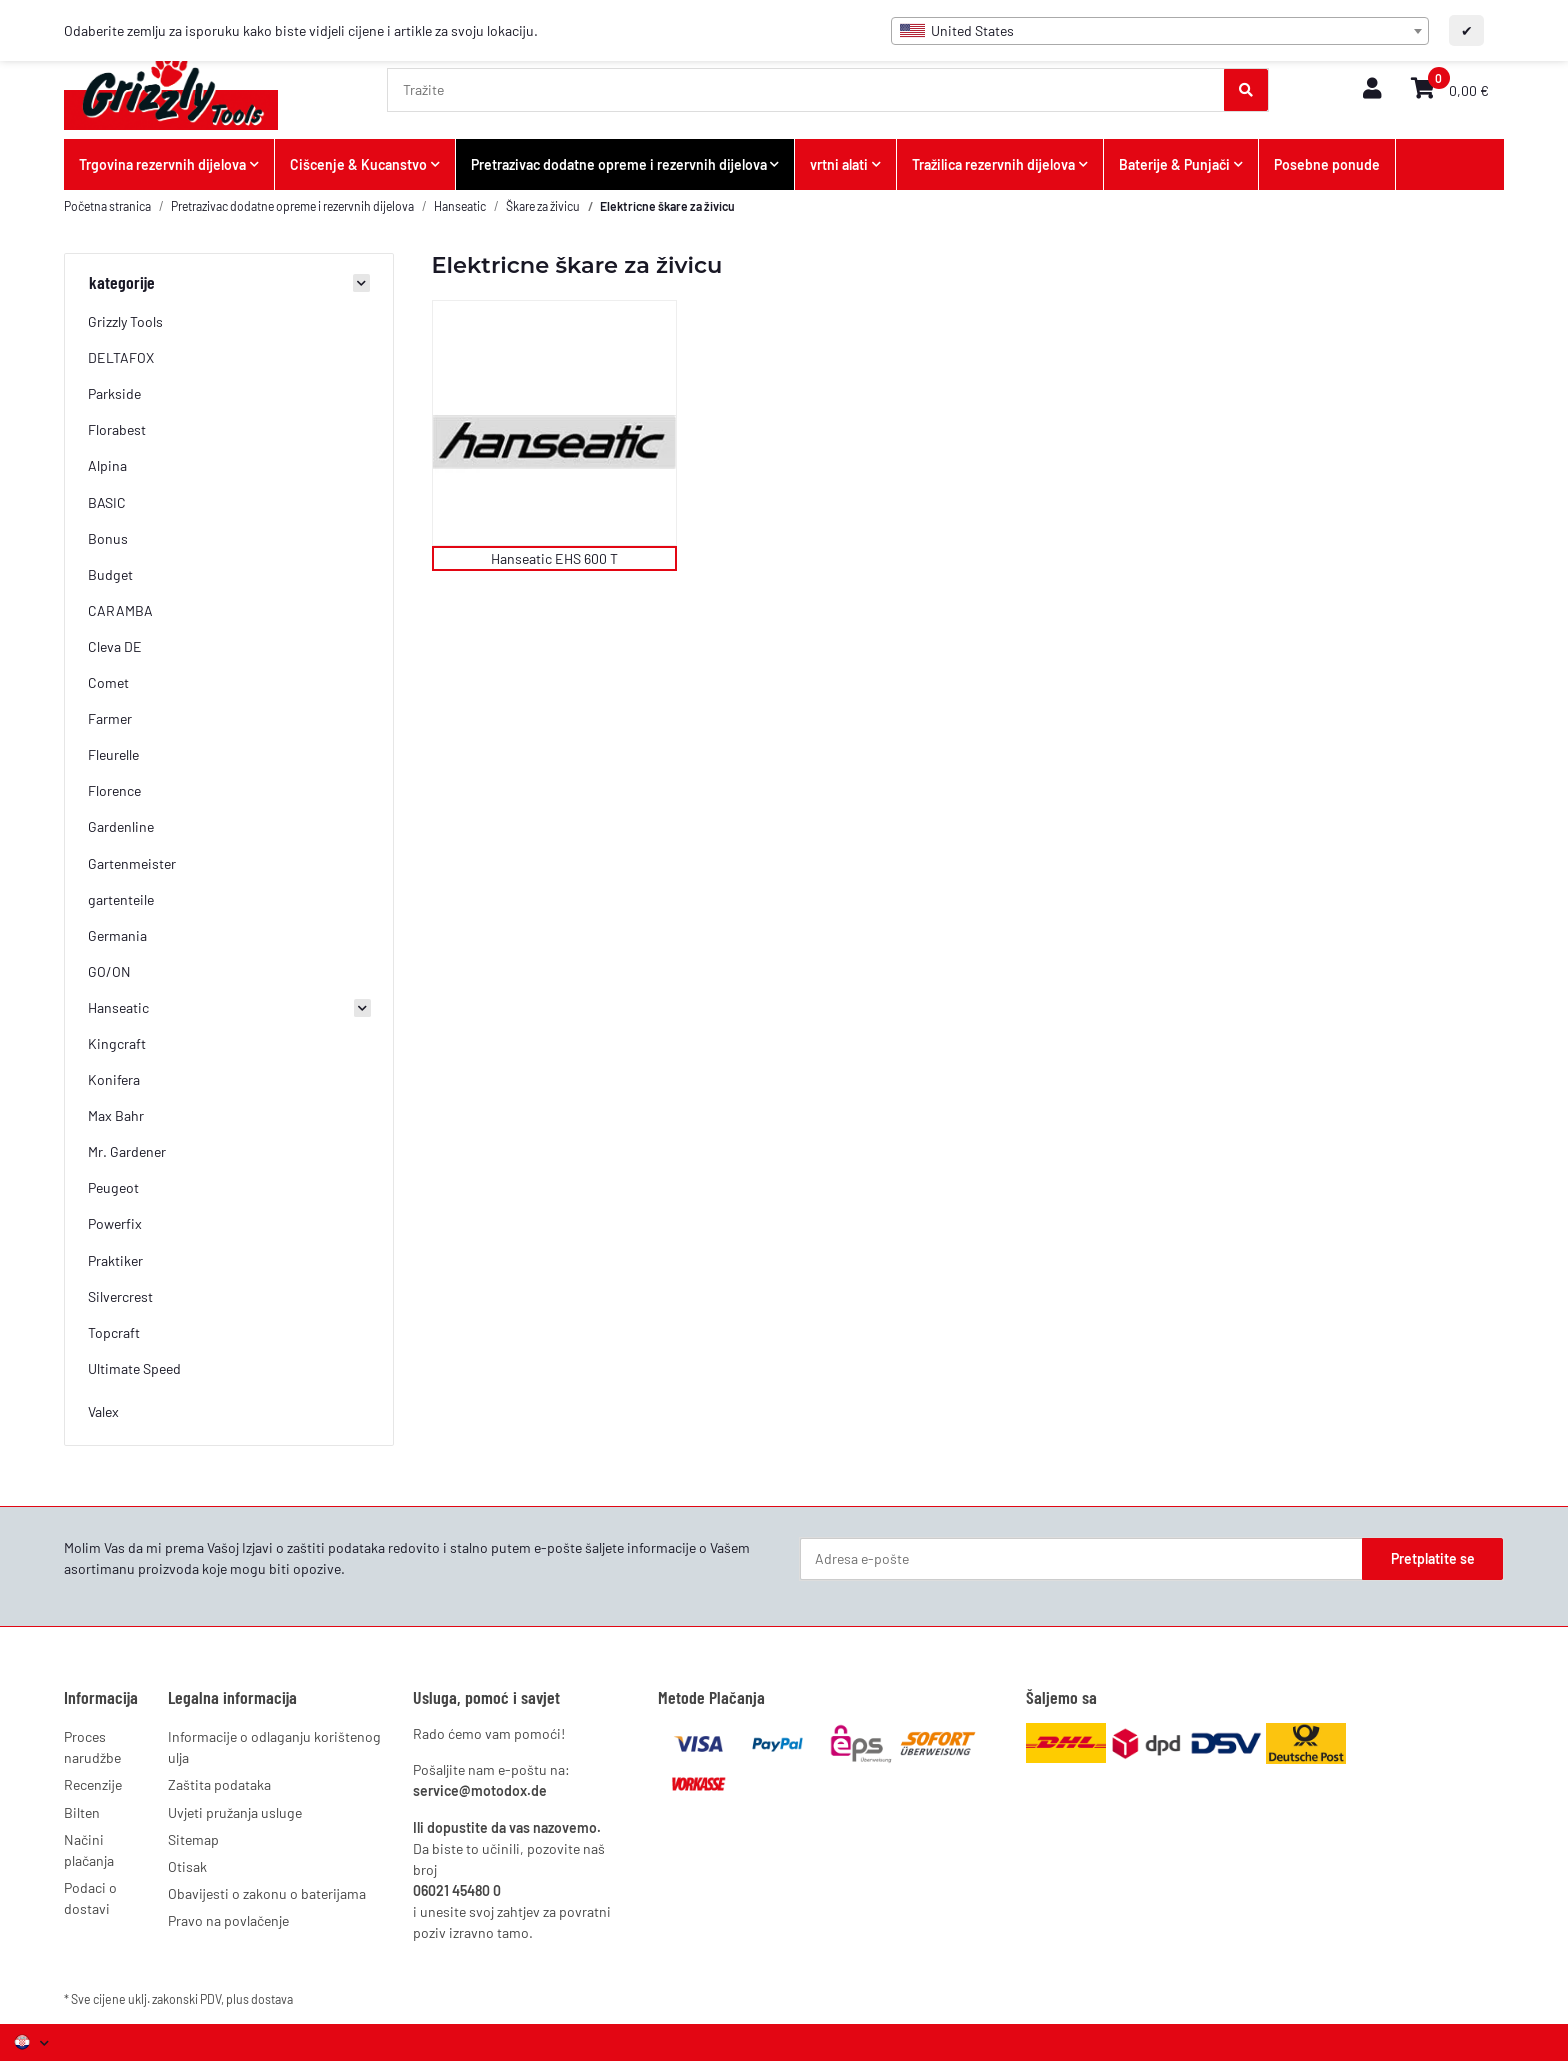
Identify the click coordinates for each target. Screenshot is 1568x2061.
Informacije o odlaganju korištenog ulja (274, 1747)
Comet (108, 682)
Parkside (114, 393)
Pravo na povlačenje (228, 1920)
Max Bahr (116, 1115)
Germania (117, 935)
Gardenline (121, 826)
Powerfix (115, 1223)
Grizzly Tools (125, 321)
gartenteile (121, 899)
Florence (114, 790)
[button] (1372, 89)
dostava (272, 1999)
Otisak (187, 1866)
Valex (103, 1411)
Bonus (108, 538)
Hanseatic (118, 1007)
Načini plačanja (89, 1850)
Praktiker (115, 1260)
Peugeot (113, 1187)
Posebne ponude (1327, 164)
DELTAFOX (121, 357)
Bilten (82, 1812)
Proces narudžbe (92, 1747)
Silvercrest (120, 1296)
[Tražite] (806, 90)
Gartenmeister (132, 863)
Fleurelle (113, 754)
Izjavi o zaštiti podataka (313, 1547)
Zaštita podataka (219, 1784)
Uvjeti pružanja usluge (235, 1812)
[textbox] (1160, 31)
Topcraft (114, 1332)
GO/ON (109, 971)
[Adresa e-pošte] (1081, 1559)
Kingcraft (117, 1043)
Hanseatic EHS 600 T (554, 558)
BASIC (107, 502)
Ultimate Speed (134, 1368)
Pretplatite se (1433, 1558)
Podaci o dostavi (90, 1898)
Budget (110, 574)
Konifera (114, 1079)
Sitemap (193, 1839)
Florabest (117, 429)
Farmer (110, 718)
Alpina (107, 465)
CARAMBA (120, 610)
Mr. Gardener (127, 1151)
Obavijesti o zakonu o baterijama (267, 1893)
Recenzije (93, 1784)
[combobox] (1160, 31)
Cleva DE (115, 646)
